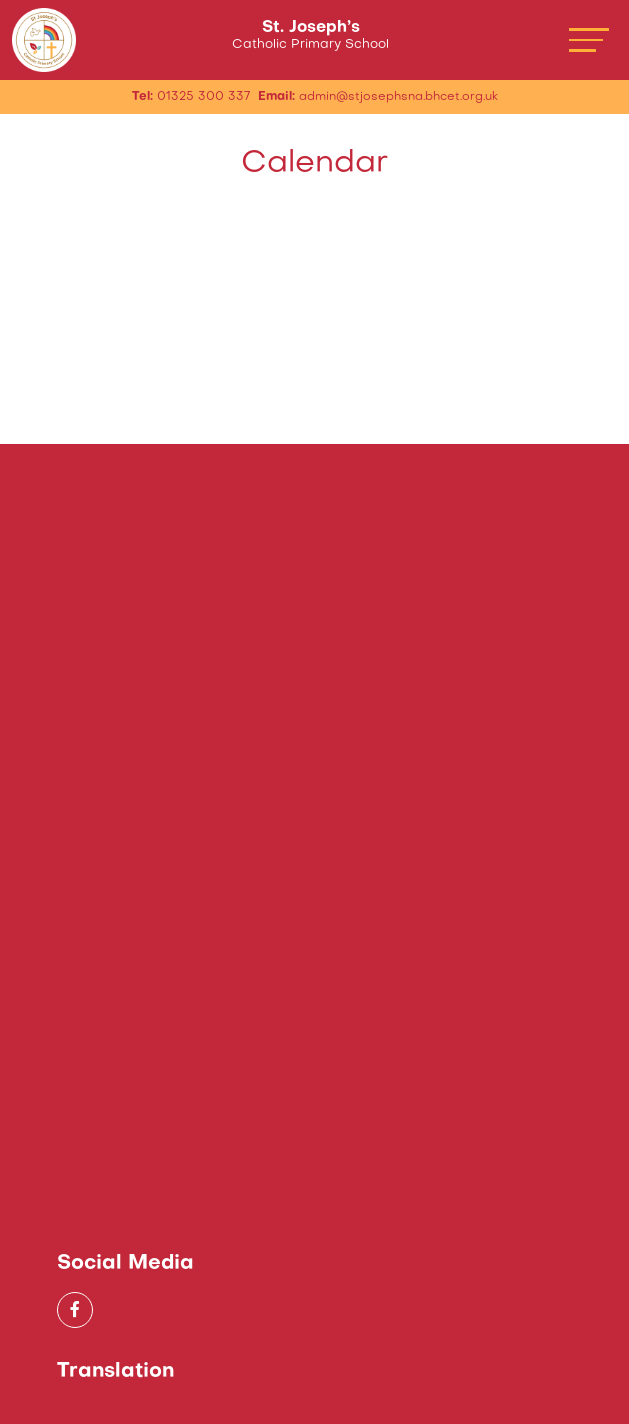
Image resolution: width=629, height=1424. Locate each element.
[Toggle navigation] (589, 39)
